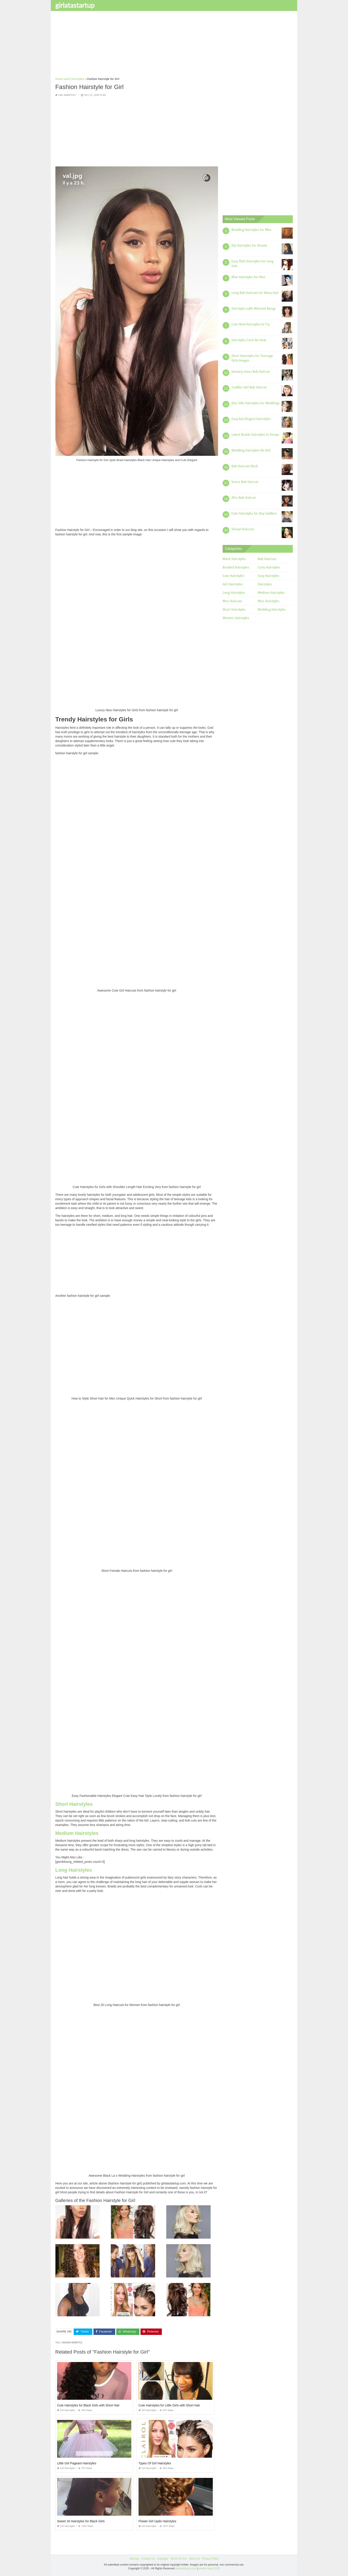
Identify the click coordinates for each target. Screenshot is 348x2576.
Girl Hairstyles (67, 95)
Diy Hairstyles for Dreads (249, 246)
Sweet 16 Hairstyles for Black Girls (81, 2521)
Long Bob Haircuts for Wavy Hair (255, 293)
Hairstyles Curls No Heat (248, 340)
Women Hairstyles (236, 618)
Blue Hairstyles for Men (248, 277)
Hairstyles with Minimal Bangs (253, 309)
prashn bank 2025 (209, 2568)
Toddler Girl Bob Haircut (249, 387)
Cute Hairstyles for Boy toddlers (254, 513)
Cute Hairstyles (233, 576)
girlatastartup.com (185, 2568)
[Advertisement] (174, 45)
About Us (194, 2558)
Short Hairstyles (74, 1804)
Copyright (162, 2558)
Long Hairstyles (73, 1870)
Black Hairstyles (234, 559)
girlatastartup (75, 5)
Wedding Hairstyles (272, 610)
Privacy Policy (210, 2558)
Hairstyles (265, 584)
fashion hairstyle (72, 2342)
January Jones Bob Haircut (250, 372)
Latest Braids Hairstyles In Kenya (255, 435)
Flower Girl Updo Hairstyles (157, 2521)
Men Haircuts (232, 601)
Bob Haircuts (267, 559)
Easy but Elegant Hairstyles (251, 419)
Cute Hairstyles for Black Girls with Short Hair (88, 2405)
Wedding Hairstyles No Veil (251, 450)
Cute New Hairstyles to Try (250, 324)
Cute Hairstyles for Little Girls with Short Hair (169, 2405)
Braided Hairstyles (236, 567)
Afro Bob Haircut (243, 498)
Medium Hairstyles (76, 1833)
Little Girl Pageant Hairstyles (76, 2463)
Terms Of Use (178, 2558)
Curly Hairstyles (269, 567)
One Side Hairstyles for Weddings (255, 403)
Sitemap (134, 2558)
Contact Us (147, 2558)
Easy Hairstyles (268, 576)
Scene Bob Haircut (244, 482)
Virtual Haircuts (242, 529)
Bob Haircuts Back (244, 466)
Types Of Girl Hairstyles (154, 2463)
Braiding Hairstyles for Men (251, 230)
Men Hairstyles (268, 601)
